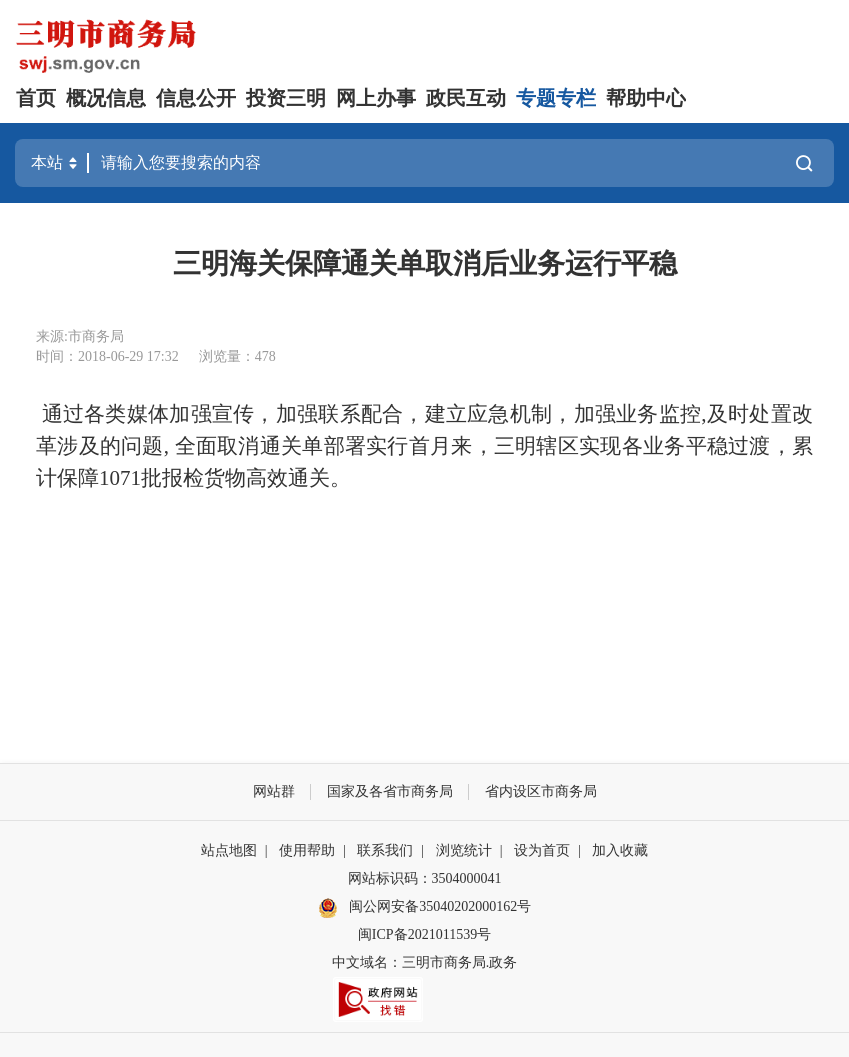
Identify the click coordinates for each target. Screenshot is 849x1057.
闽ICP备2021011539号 (424, 934)
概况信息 (106, 98)
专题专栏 (556, 98)
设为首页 (542, 850)
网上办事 (376, 98)
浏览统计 (464, 850)
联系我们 (385, 850)
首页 (36, 98)
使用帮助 (307, 850)
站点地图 (229, 850)
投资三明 (286, 98)
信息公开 (196, 98)
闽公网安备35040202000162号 (425, 908)
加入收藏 (620, 850)
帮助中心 (646, 98)
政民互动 (466, 98)
